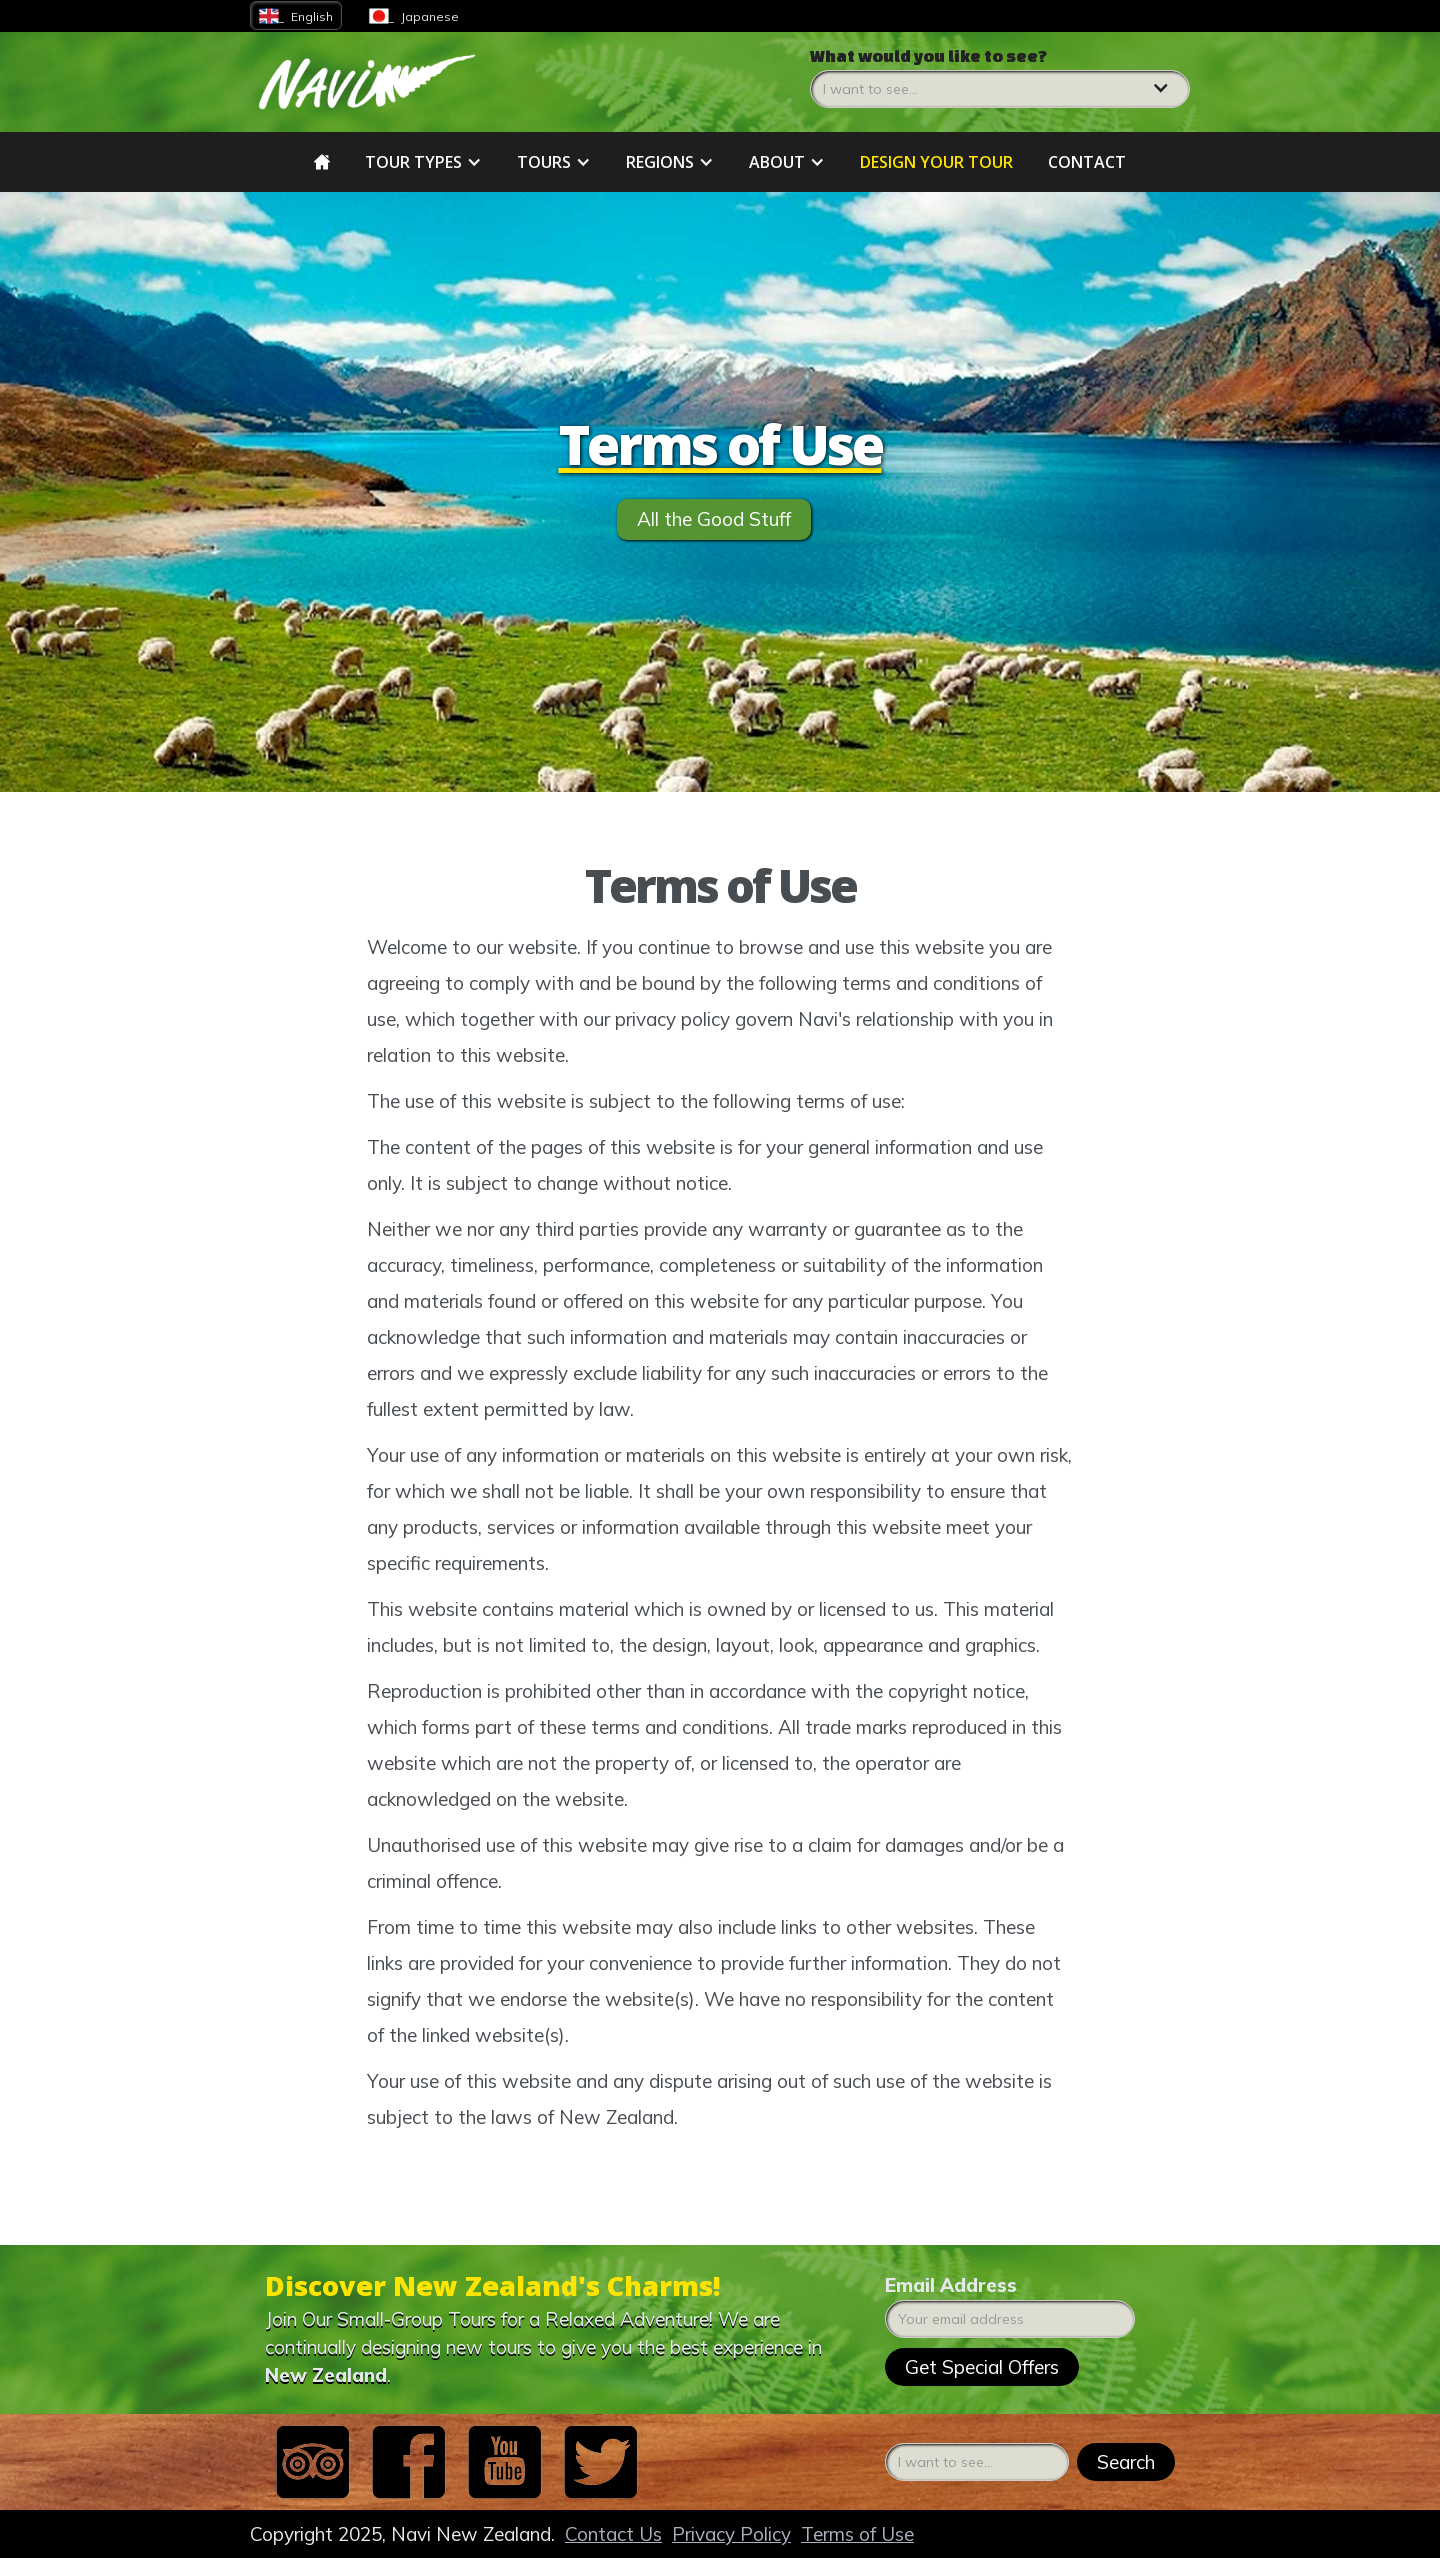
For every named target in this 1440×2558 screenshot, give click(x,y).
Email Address (951, 2285)
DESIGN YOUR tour (936, 162)
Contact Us (613, 2534)
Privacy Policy (731, 2534)
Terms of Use (857, 2534)
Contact (1087, 162)
